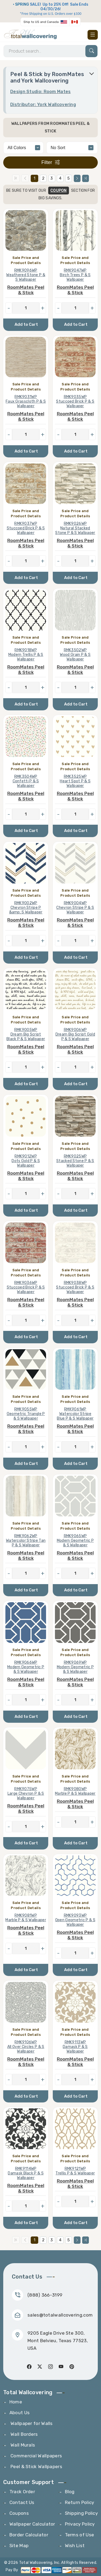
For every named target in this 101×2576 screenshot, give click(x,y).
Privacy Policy (80, 2524)
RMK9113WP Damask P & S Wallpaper (75, 2047)
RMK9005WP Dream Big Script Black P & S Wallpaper (25, 1034)
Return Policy (79, 2502)
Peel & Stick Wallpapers (35, 2466)
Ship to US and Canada (41, 22)
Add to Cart (26, 324)
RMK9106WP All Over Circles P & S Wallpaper (25, 2047)
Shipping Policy (81, 2513)
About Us (19, 2412)
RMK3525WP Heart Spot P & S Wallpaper (75, 781)
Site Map (19, 2545)
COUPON (58, 190)
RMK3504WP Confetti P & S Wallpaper (26, 781)
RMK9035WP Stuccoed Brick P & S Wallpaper (75, 401)
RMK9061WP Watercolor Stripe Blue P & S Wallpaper (75, 1414)
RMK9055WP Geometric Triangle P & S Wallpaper (26, 1414)
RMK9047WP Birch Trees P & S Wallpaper (75, 275)
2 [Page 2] (43, 178)
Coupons (19, 2513)
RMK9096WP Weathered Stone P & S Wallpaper (25, 275)
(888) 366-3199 (44, 2295)
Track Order (22, 2491)
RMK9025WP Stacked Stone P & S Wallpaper (75, 1161)
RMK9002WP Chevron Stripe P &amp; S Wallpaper (26, 907)
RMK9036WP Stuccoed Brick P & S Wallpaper (26, 1287)
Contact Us (21, 2502)
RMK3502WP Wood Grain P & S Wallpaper (75, 655)
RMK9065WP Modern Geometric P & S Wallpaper (75, 1540)
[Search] (50, 51)
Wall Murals (22, 2445)
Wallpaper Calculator (32, 2524)
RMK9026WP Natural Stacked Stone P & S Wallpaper (75, 528)
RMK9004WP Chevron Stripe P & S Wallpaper (75, 907)
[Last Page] (85, 178)
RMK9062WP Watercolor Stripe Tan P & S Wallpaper (26, 1540)
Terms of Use (79, 2534)
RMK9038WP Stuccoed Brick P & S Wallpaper (75, 1287)
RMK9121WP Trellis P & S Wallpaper (75, 2171)
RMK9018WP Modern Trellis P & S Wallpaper (25, 655)
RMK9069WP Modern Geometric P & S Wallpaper (75, 1667)
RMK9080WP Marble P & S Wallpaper (75, 1791)
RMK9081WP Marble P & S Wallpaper (25, 1917)
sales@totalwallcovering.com (60, 2315)
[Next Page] (77, 178)
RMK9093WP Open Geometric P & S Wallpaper (75, 1920)
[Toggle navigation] (93, 35)
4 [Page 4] (60, 178)
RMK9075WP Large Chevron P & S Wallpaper (26, 1793)
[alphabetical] (72, 148)
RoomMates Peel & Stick (25, 290)
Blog (70, 2491)
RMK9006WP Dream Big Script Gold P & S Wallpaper (75, 1034)
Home (15, 2401)
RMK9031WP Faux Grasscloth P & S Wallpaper (26, 401)
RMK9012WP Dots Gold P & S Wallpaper (26, 1161)
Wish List (75, 2545)
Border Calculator (28, 2534)
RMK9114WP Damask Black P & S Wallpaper (25, 2173)
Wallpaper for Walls (31, 2423)
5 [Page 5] (68, 178)
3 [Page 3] (51, 178)
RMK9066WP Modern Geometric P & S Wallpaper (25, 1667)
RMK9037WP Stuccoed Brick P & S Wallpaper (26, 528)
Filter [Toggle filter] (50, 162)
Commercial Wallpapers (35, 2455)
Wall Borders (23, 2434)
